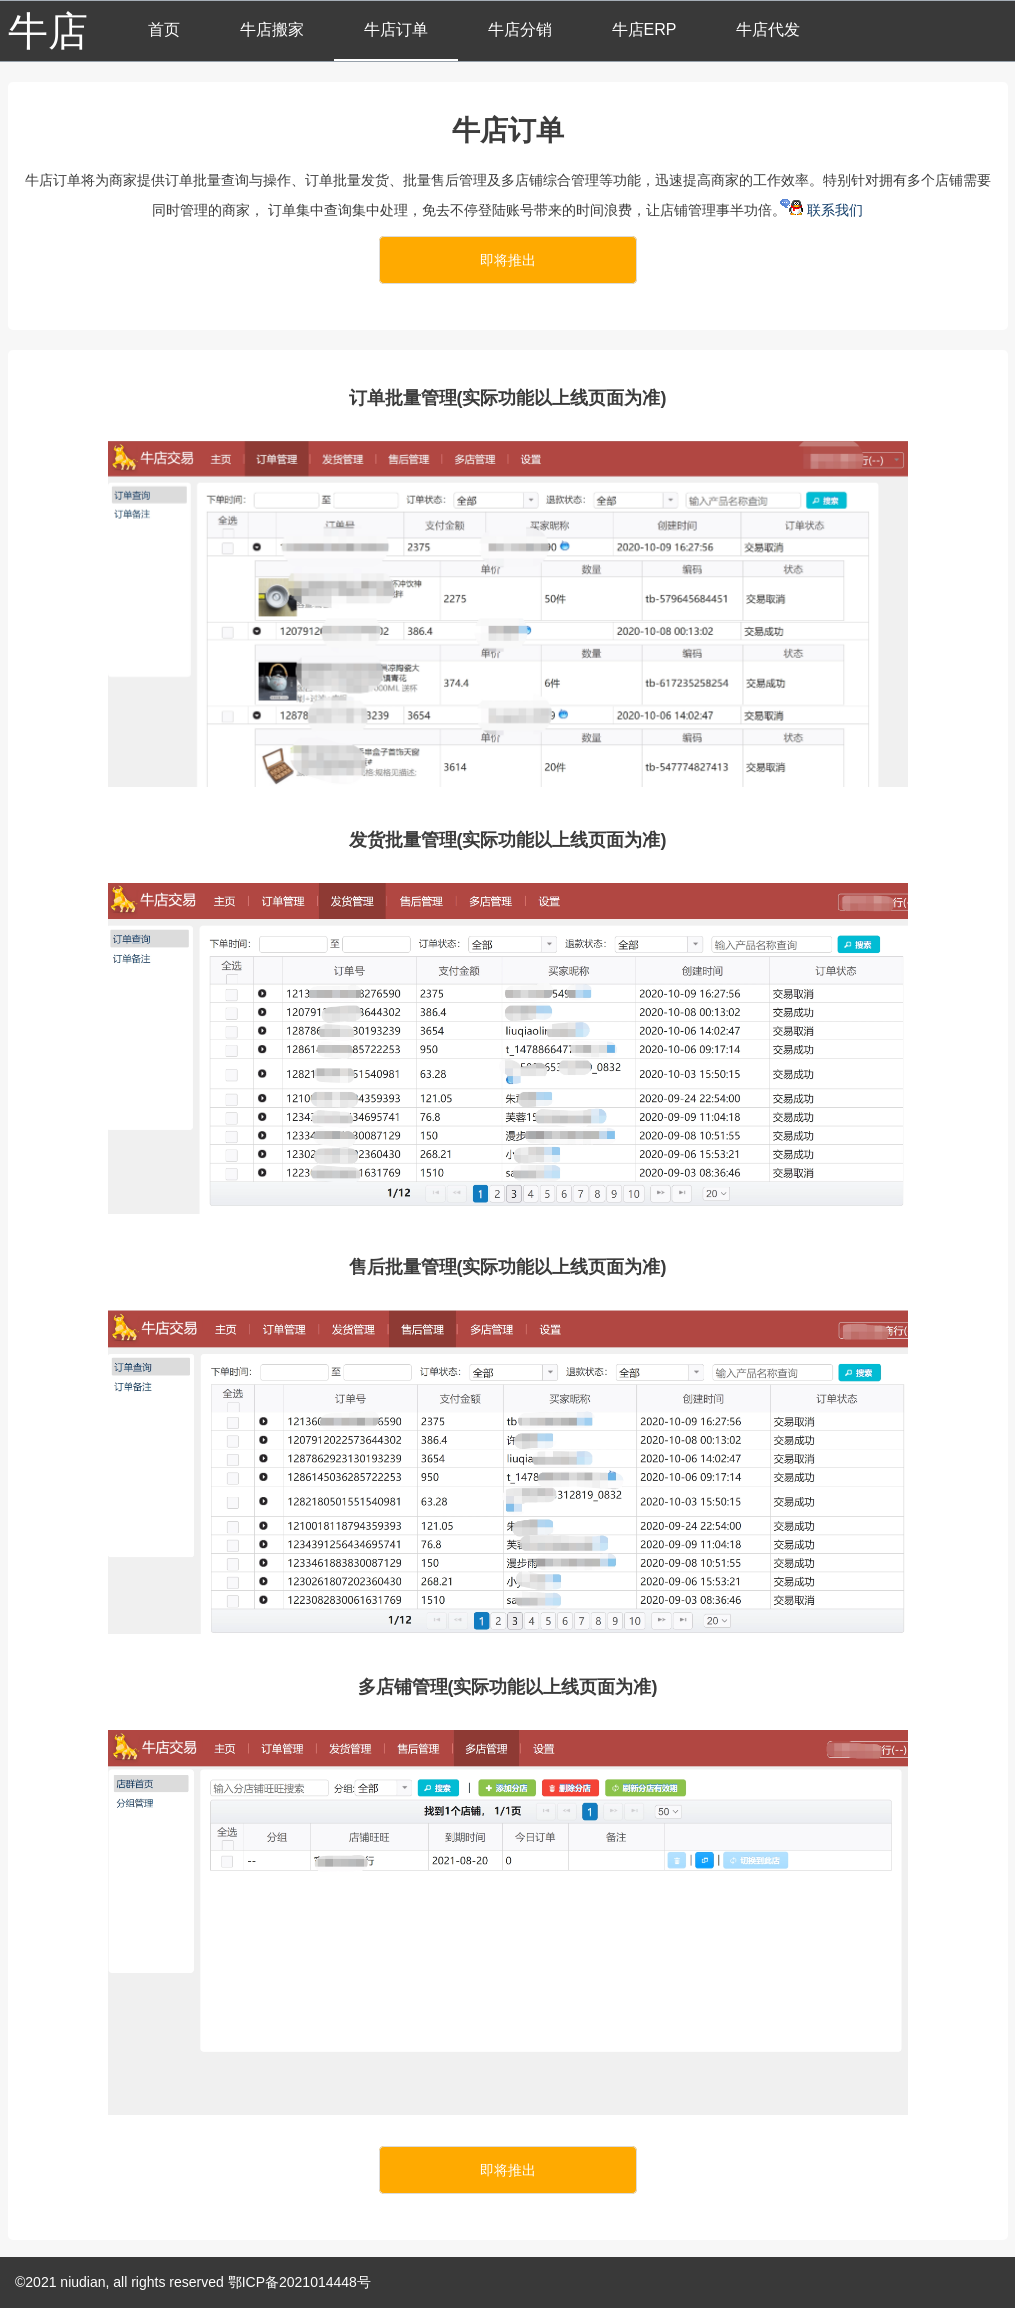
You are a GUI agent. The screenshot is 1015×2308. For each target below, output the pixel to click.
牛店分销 (520, 29)
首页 (164, 29)
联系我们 (826, 210)
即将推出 (508, 260)
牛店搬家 (272, 29)
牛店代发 (768, 29)
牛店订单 (396, 29)
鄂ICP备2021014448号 (299, 2282)
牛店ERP (644, 29)
